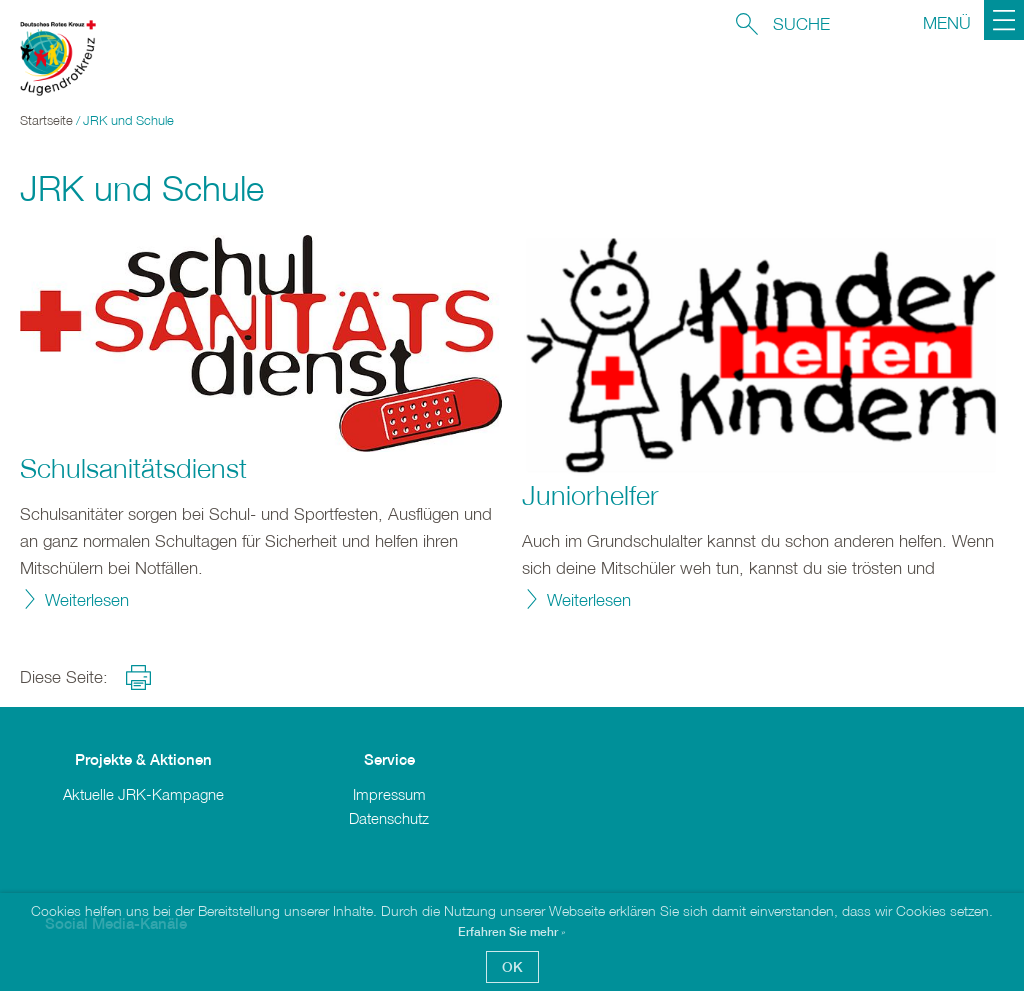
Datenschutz (389, 818)
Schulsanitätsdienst (133, 468)
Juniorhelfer (590, 495)
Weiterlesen (87, 599)
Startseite (46, 120)
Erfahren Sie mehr (509, 932)
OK (512, 966)
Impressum (389, 794)
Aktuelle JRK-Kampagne (143, 794)
